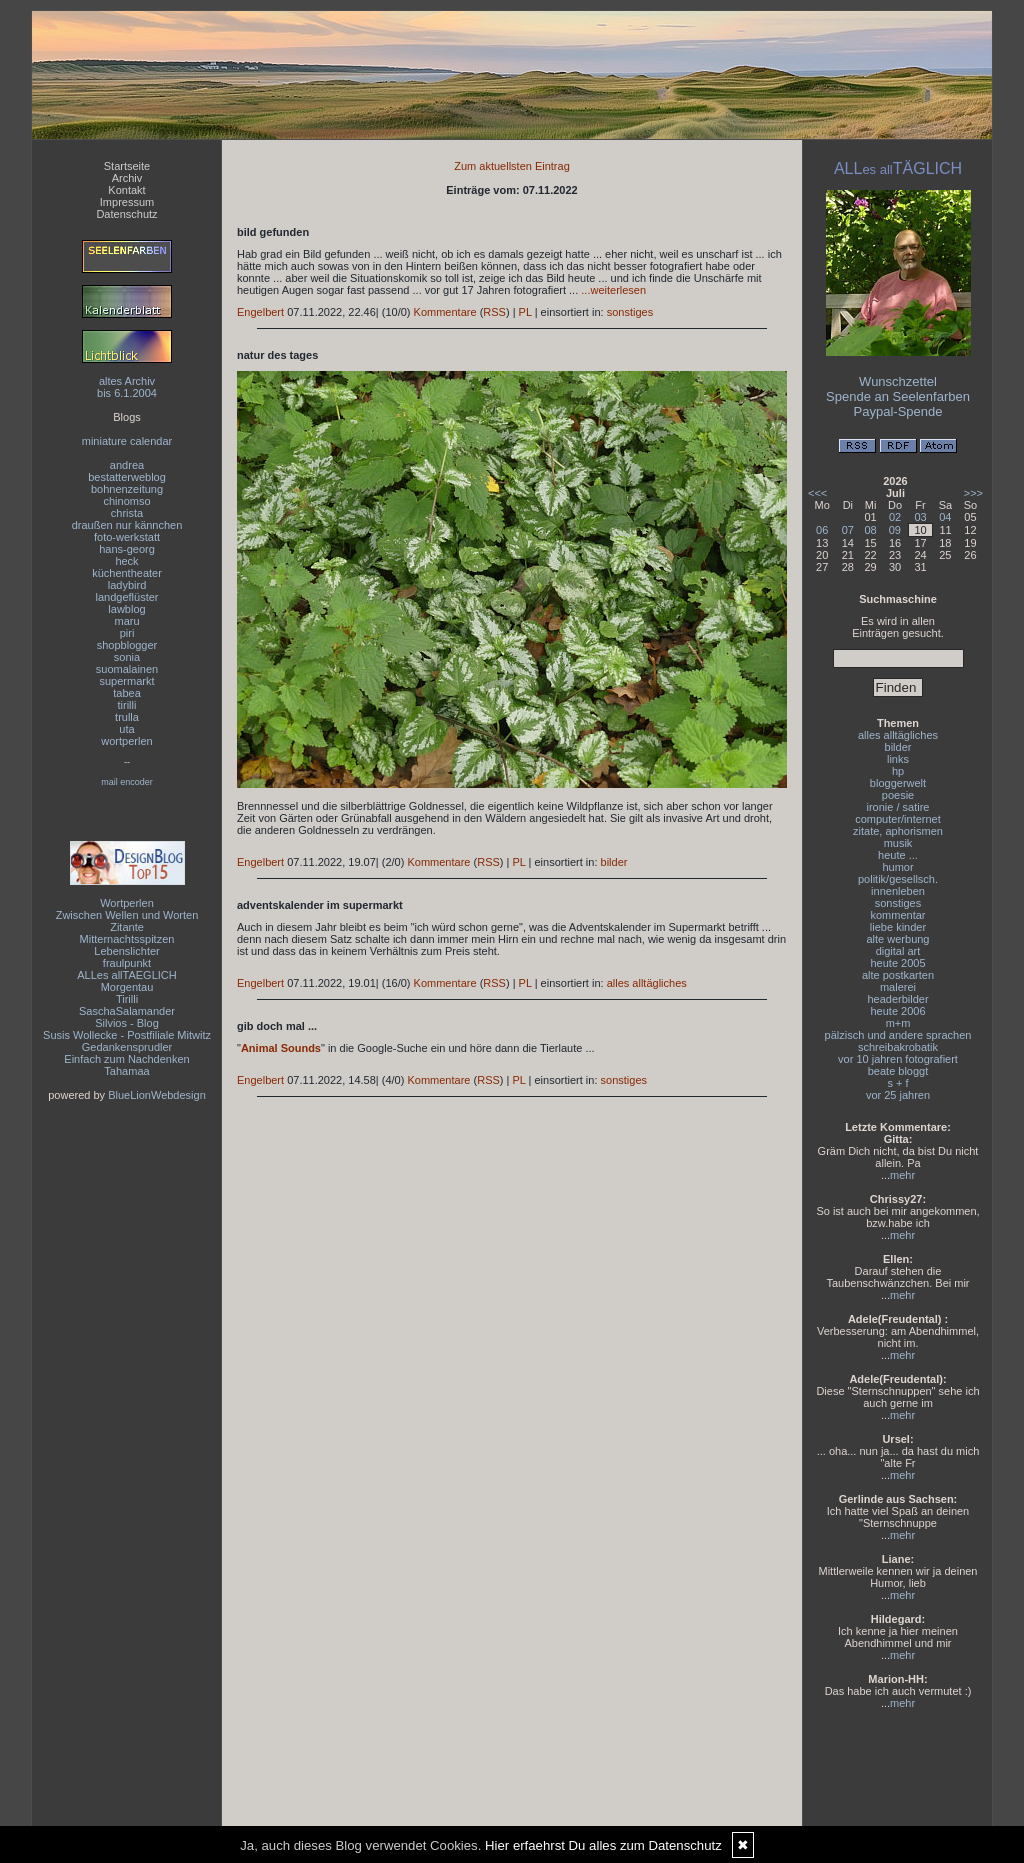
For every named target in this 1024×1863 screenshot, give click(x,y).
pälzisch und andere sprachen (898, 1035)
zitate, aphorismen (898, 831)
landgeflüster (127, 597)
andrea (127, 465)
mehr (902, 1175)
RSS (494, 312)
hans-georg (127, 549)
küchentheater (127, 573)
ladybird (127, 585)
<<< (817, 493)
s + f (897, 1083)
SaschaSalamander (127, 1011)
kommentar (897, 915)
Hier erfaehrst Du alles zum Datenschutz (603, 1845)
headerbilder (897, 999)
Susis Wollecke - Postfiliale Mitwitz (127, 1035)
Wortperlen (127, 903)
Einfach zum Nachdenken (126, 1059)
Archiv (127, 178)
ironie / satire (898, 807)
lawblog (126, 609)
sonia (127, 657)
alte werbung (898, 939)
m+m (898, 1023)
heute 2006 (897, 1011)
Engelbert (260, 312)
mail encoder (127, 782)
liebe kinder (898, 927)
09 (895, 530)
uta (126, 729)
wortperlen (126, 741)
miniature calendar (127, 441)
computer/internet (898, 819)
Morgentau (127, 987)
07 (848, 530)
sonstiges (630, 312)
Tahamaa (126, 1071)
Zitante (127, 927)
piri (127, 633)
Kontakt (126, 190)
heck (126, 561)
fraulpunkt (127, 963)
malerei (898, 987)
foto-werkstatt (127, 537)
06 (822, 530)
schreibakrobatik (898, 1047)
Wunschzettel (898, 381)
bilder (614, 862)
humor (897, 867)
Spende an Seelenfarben (898, 396)
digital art (898, 951)
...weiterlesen (613, 290)
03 (920, 517)
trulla (127, 717)
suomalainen (127, 669)
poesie (898, 795)
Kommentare (445, 312)
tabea (127, 693)
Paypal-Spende (898, 411)
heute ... (898, 855)
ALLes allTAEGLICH (126, 975)
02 (895, 517)
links (898, 759)
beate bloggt (898, 1071)
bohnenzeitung (127, 489)
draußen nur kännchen (127, 525)
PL (525, 312)
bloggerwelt (898, 783)
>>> (973, 493)
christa (127, 513)
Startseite (127, 166)
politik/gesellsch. (898, 879)
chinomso (126, 501)
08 (871, 530)
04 (945, 517)
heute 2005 (897, 963)
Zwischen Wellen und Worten (127, 915)
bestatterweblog (127, 477)
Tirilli (127, 999)
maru (126, 621)
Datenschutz (126, 214)
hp (898, 771)
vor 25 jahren (898, 1095)
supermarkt (126, 681)
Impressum (127, 202)
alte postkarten (898, 975)
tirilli (127, 705)
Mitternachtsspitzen (127, 939)
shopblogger (127, 645)
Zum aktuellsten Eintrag (512, 166)
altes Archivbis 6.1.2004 (127, 387)
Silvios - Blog (127, 1023)
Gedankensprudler (127, 1047)
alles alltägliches (647, 983)
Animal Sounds (281, 1048)
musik (898, 843)
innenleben (898, 891)
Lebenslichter (126, 951)
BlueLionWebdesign (157, 1095)
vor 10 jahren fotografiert (898, 1059)
